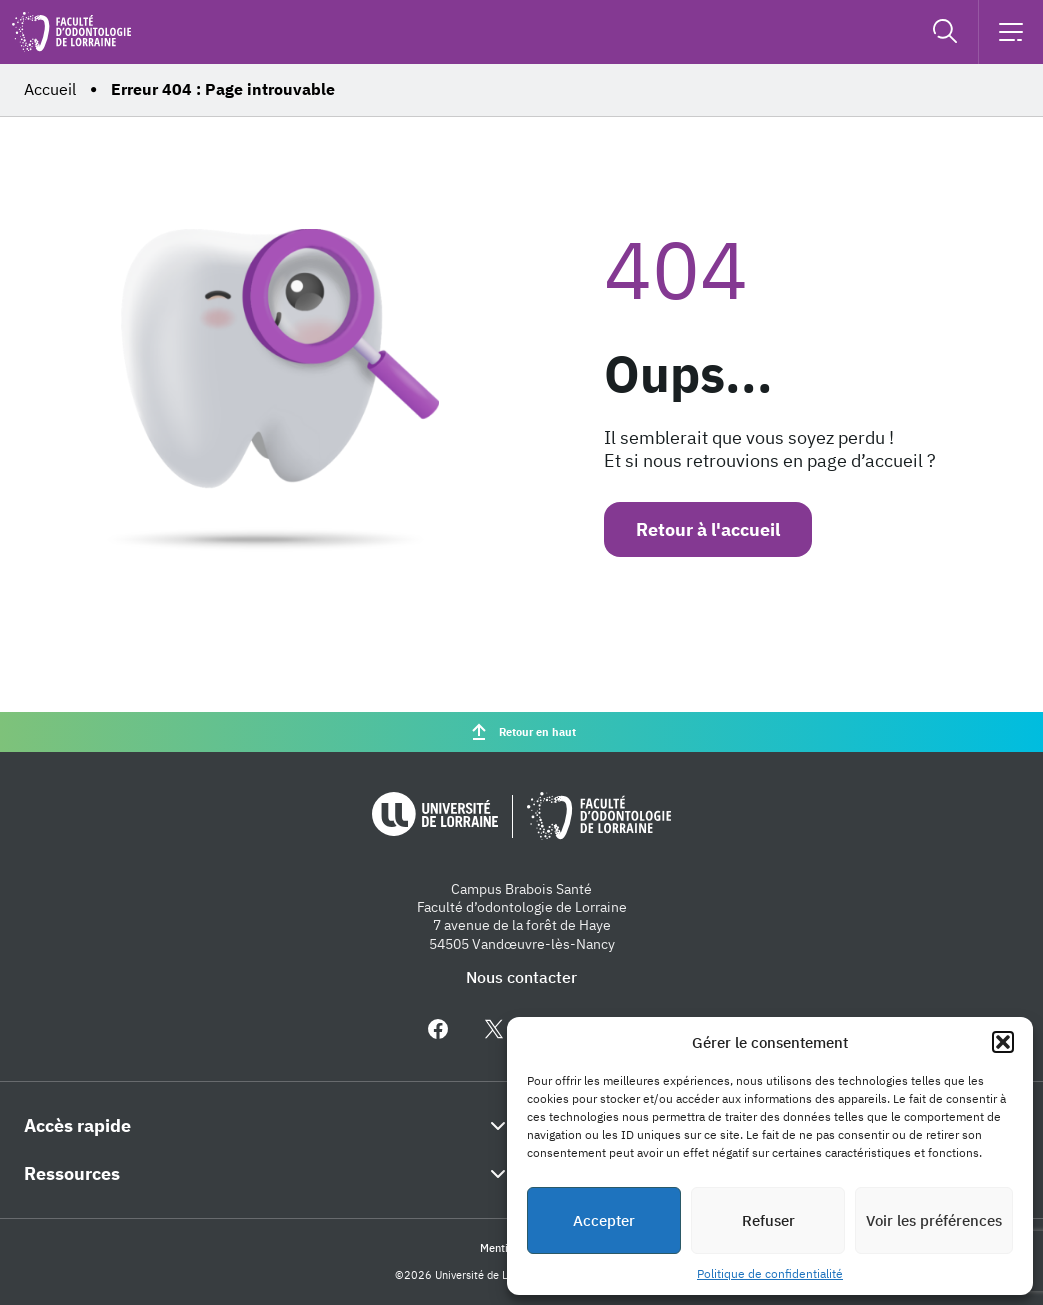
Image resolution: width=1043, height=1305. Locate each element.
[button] (1003, 1042)
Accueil (50, 89)
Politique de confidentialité (770, 1273)
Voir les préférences (934, 1220)
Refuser (768, 1220)
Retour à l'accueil (708, 529)
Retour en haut (521, 732)
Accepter (604, 1220)
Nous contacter (521, 977)
